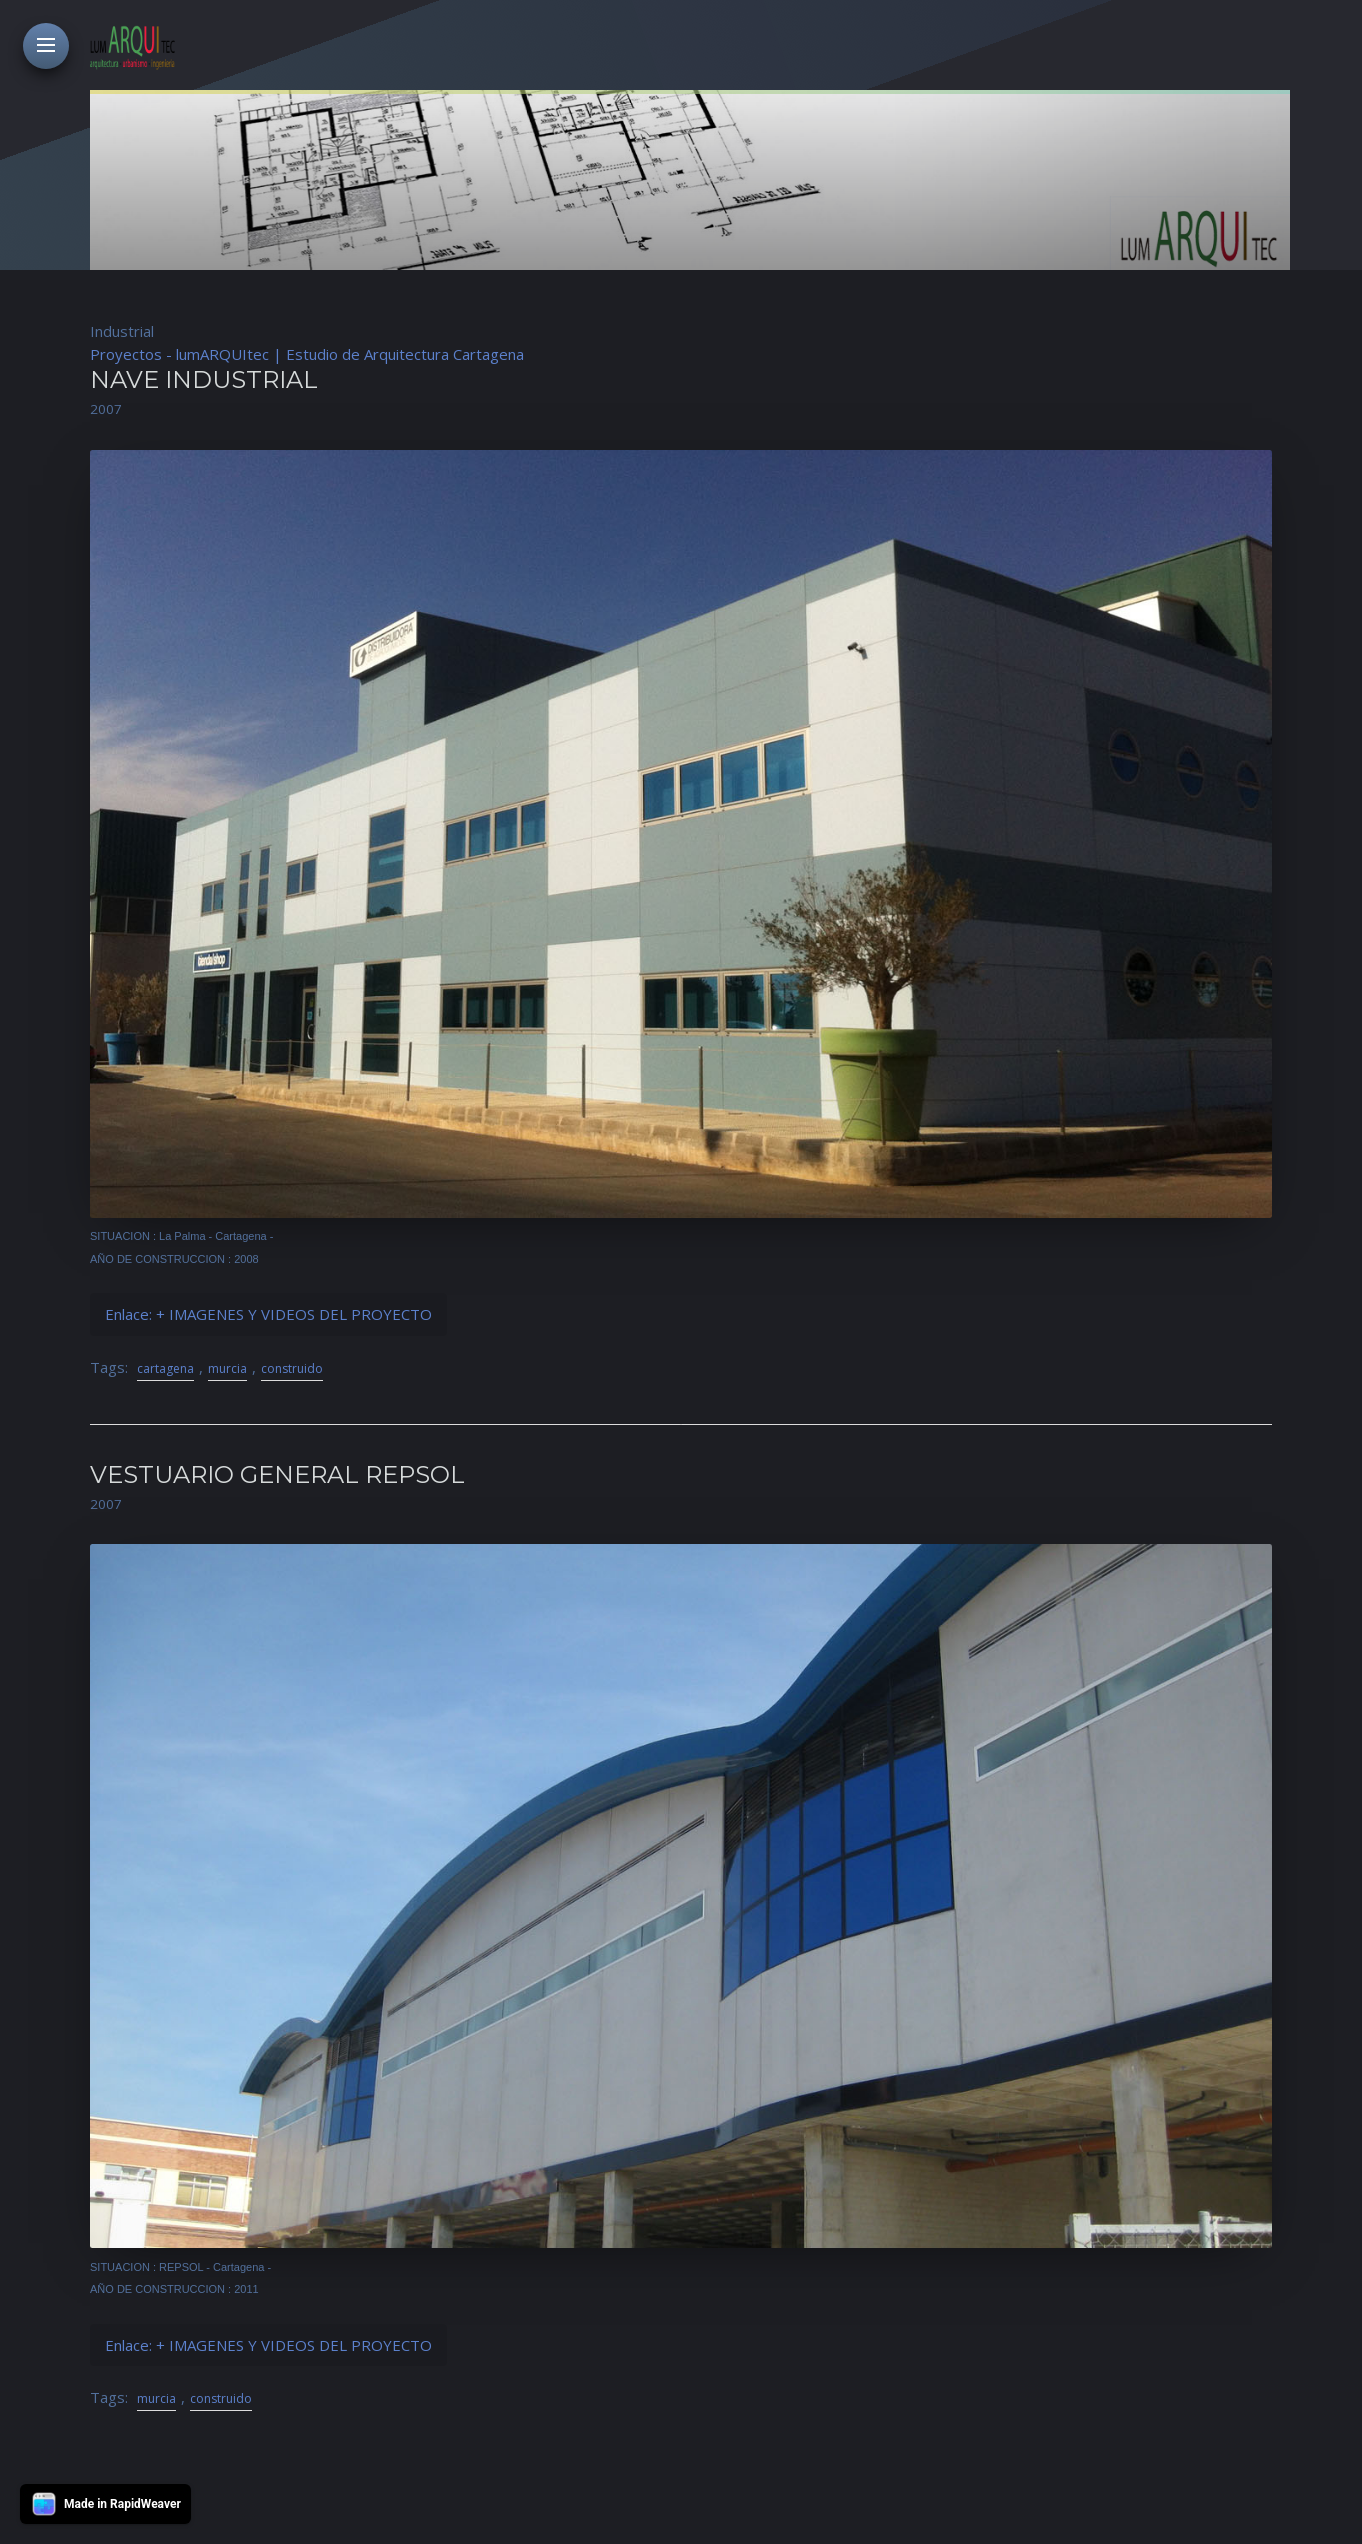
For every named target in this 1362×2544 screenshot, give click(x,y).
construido (292, 1368)
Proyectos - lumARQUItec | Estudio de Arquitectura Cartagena (307, 354)
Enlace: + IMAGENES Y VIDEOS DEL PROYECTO (268, 1314)
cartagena (165, 1368)
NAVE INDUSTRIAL (204, 379)
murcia (227, 1368)
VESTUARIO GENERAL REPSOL (277, 1474)
